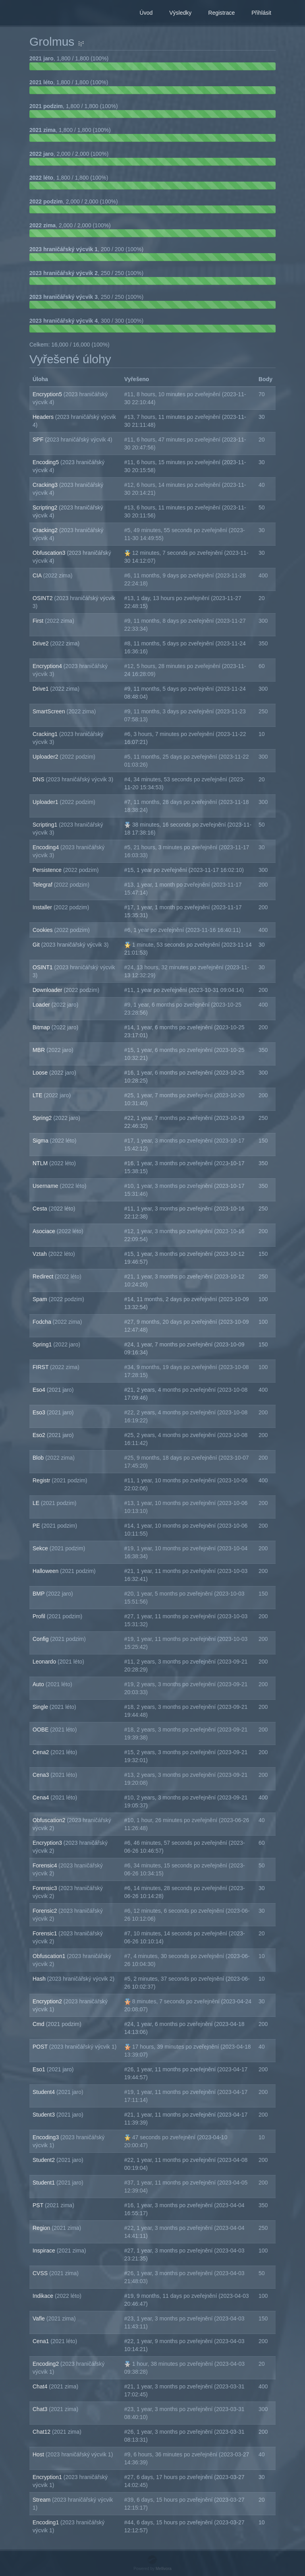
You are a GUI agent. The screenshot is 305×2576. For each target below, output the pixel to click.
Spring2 (43, 1118)
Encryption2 (48, 2001)
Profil (40, 1616)
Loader (42, 1004)
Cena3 (41, 1775)
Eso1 (40, 2069)
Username (46, 1186)
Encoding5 (46, 462)
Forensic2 (45, 1911)
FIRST (41, 1367)
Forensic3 (45, 1888)
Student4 (44, 2092)
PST (39, 2205)
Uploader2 (46, 756)
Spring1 (43, 1344)
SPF (39, 439)
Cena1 (41, 2341)
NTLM (41, 1163)
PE (37, 1525)
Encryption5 (48, 394)
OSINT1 (43, 967)
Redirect (44, 1276)
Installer (43, 907)
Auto (39, 1684)
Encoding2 (46, 2364)
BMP (39, 1593)
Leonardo (45, 1661)
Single (41, 1707)
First (39, 621)
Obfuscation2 (50, 1820)
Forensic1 (45, 1933)
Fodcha (43, 1322)
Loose (41, 1072)
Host (39, 2454)
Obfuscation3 (50, 553)
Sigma (41, 1140)
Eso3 (40, 1412)
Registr (42, 1480)
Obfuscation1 (50, 1956)
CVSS (41, 2273)
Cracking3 (46, 485)
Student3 (44, 2114)
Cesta (40, 1208)
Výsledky (180, 13)
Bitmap (42, 1027)
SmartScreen (50, 711)
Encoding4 (46, 847)
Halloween (46, 1571)
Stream (42, 2500)
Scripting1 (46, 824)
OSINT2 (43, 598)
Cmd (39, 2024)
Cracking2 (46, 530)
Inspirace (45, 2250)
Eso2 (40, 1435)
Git (37, 944)
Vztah (40, 1254)
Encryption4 (48, 666)
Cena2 (41, 1752)
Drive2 (41, 643)
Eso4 (40, 1390)
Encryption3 (48, 1843)
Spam (40, 1299)
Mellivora (164, 2568)
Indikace (44, 2296)
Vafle (39, 2318)
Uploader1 (46, 802)
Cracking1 (46, 734)
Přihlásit (261, 13)
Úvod (146, 13)
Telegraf (43, 884)
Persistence (48, 870)
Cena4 (41, 1797)
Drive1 (41, 689)
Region (42, 2228)
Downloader (48, 990)
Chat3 (41, 2409)
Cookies (43, 930)
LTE (38, 1095)
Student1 (44, 2182)
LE (37, 1503)
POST (41, 2046)
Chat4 (41, 2386)
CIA (38, 575)
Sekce (41, 1548)
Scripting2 (46, 507)
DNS (39, 779)
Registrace (221, 13)
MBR (39, 1050)
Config (41, 1639)
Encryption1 (48, 2477)
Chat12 (42, 2432)
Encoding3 (46, 2137)
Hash (40, 1979)
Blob (39, 1458)
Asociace (45, 1231)
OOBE (41, 1729)
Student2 (44, 2160)
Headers (44, 417)
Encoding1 (46, 2522)
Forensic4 (45, 1865)
